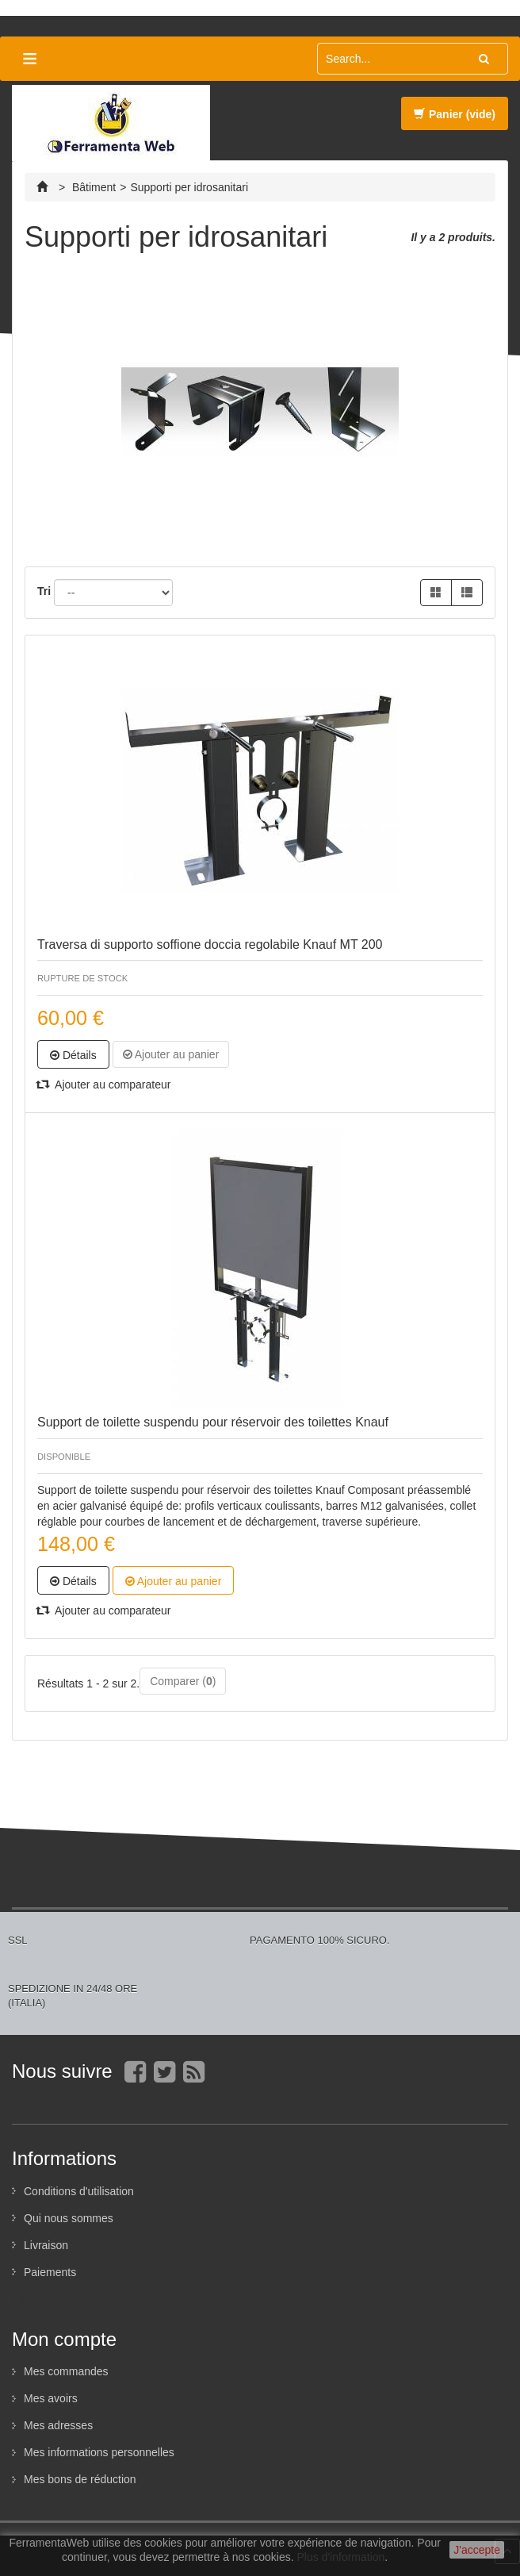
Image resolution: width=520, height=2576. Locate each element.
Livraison (46, 2245)
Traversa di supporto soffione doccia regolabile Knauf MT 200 (210, 944)
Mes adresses (58, 2425)
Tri (44, 591)
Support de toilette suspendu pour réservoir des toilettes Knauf (212, 1422)
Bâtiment (94, 187)
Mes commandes (66, 2371)
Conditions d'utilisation (79, 2191)
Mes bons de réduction (80, 2479)
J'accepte (476, 2549)
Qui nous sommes (68, 2218)
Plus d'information (341, 2557)
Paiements (50, 2272)
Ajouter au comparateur (103, 1084)
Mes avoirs (51, 2398)
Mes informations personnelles (99, 2452)
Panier (454, 114)
